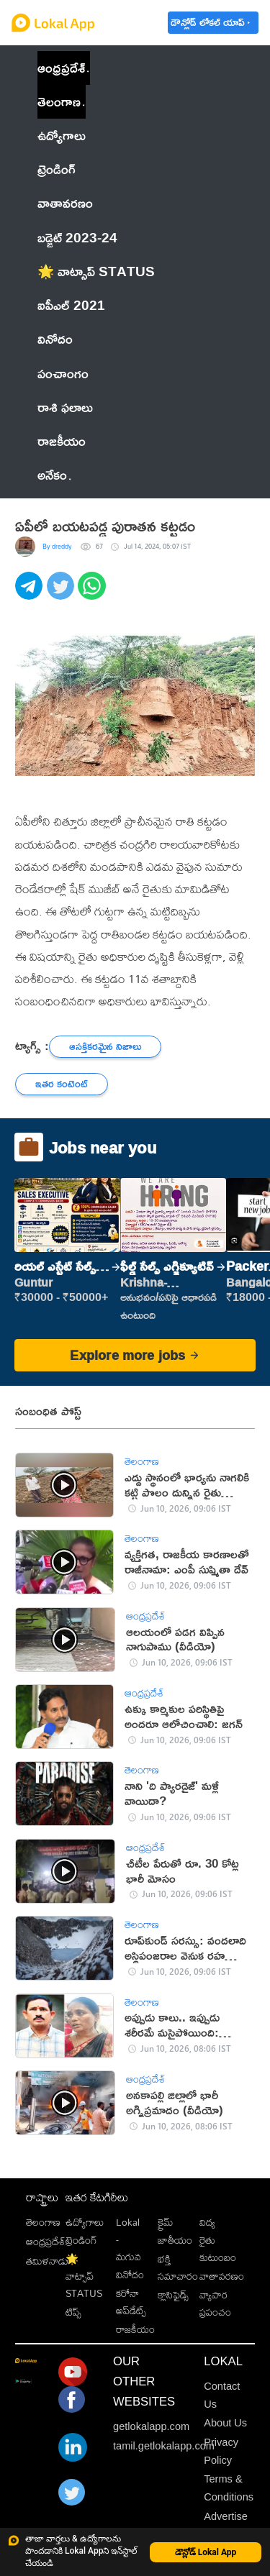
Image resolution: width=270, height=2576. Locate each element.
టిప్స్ (73, 2311)
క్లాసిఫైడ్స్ (173, 2294)
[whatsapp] (93, 594)
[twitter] (62, 594)
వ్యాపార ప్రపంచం (215, 2303)
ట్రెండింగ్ (81, 2240)
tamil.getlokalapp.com (164, 2446)
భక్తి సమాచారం (178, 2267)
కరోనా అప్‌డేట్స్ (131, 2301)
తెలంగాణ (59, 101)
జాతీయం (175, 2240)
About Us (225, 2423)
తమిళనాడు (47, 2260)
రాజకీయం (135, 2329)
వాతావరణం (221, 2275)
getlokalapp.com (151, 2426)
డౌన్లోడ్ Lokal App (206, 2552)
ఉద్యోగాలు (85, 2222)
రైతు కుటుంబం (217, 2248)
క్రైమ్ (165, 2222)
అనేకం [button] (54, 475)
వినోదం (130, 2274)
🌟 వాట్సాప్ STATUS (84, 2276)
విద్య (207, 2222)
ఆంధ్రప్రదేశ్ (61, 68)
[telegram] (31, 594)
